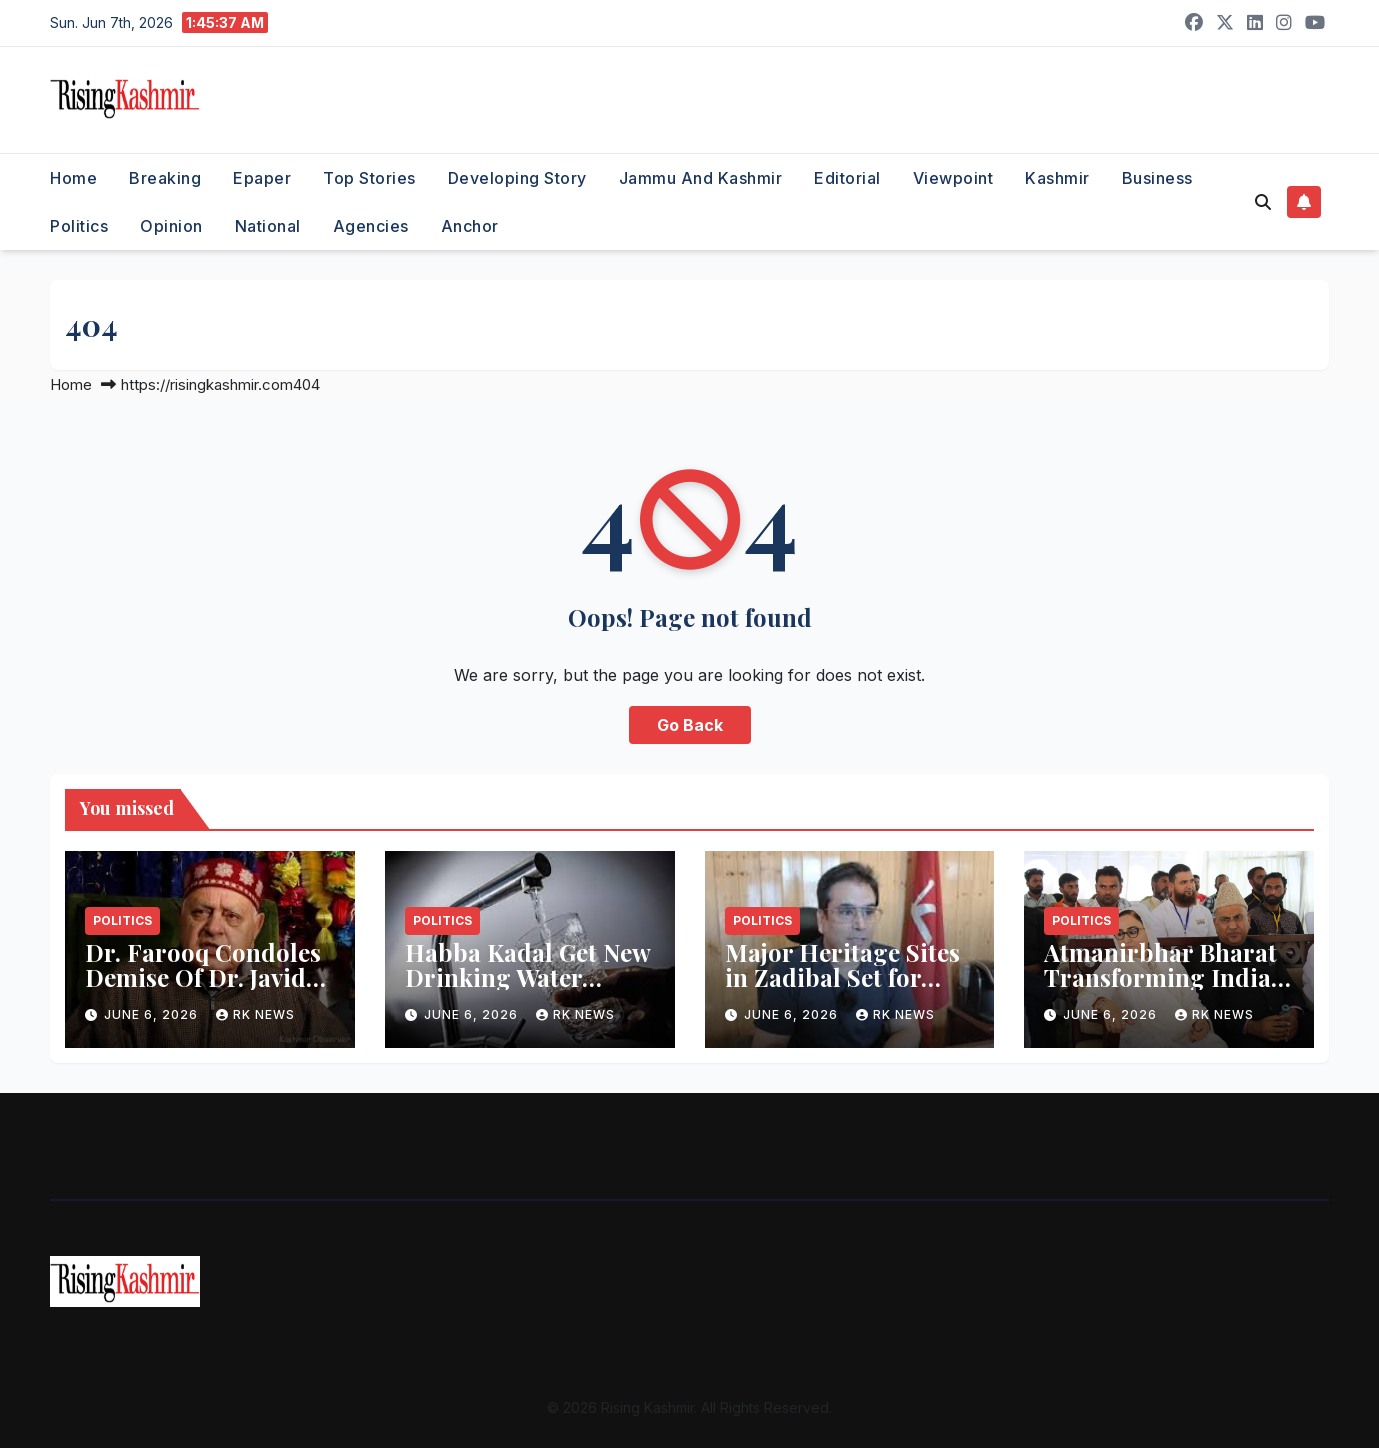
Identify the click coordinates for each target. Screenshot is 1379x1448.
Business (1157, 178)
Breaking (165, 178)
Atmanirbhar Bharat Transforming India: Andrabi (1160, 977)
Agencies (371, 226)
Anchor (470, 226)
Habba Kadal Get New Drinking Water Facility (527, 977)
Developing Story (517, 178)
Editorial (847, 178)
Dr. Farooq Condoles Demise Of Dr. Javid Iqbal (203, 977)
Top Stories (369, 178)
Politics (79, 226)
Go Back (690, 725)
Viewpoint (953, 178)
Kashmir (1057, 178)
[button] (1263, 202)
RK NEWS (255, 1014)
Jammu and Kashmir (701, 178)
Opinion (171, 226)
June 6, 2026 (153, 1014)
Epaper (262, 178)
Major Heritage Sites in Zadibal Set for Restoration (842, 977)
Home (73, 178)
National (268, 226)
